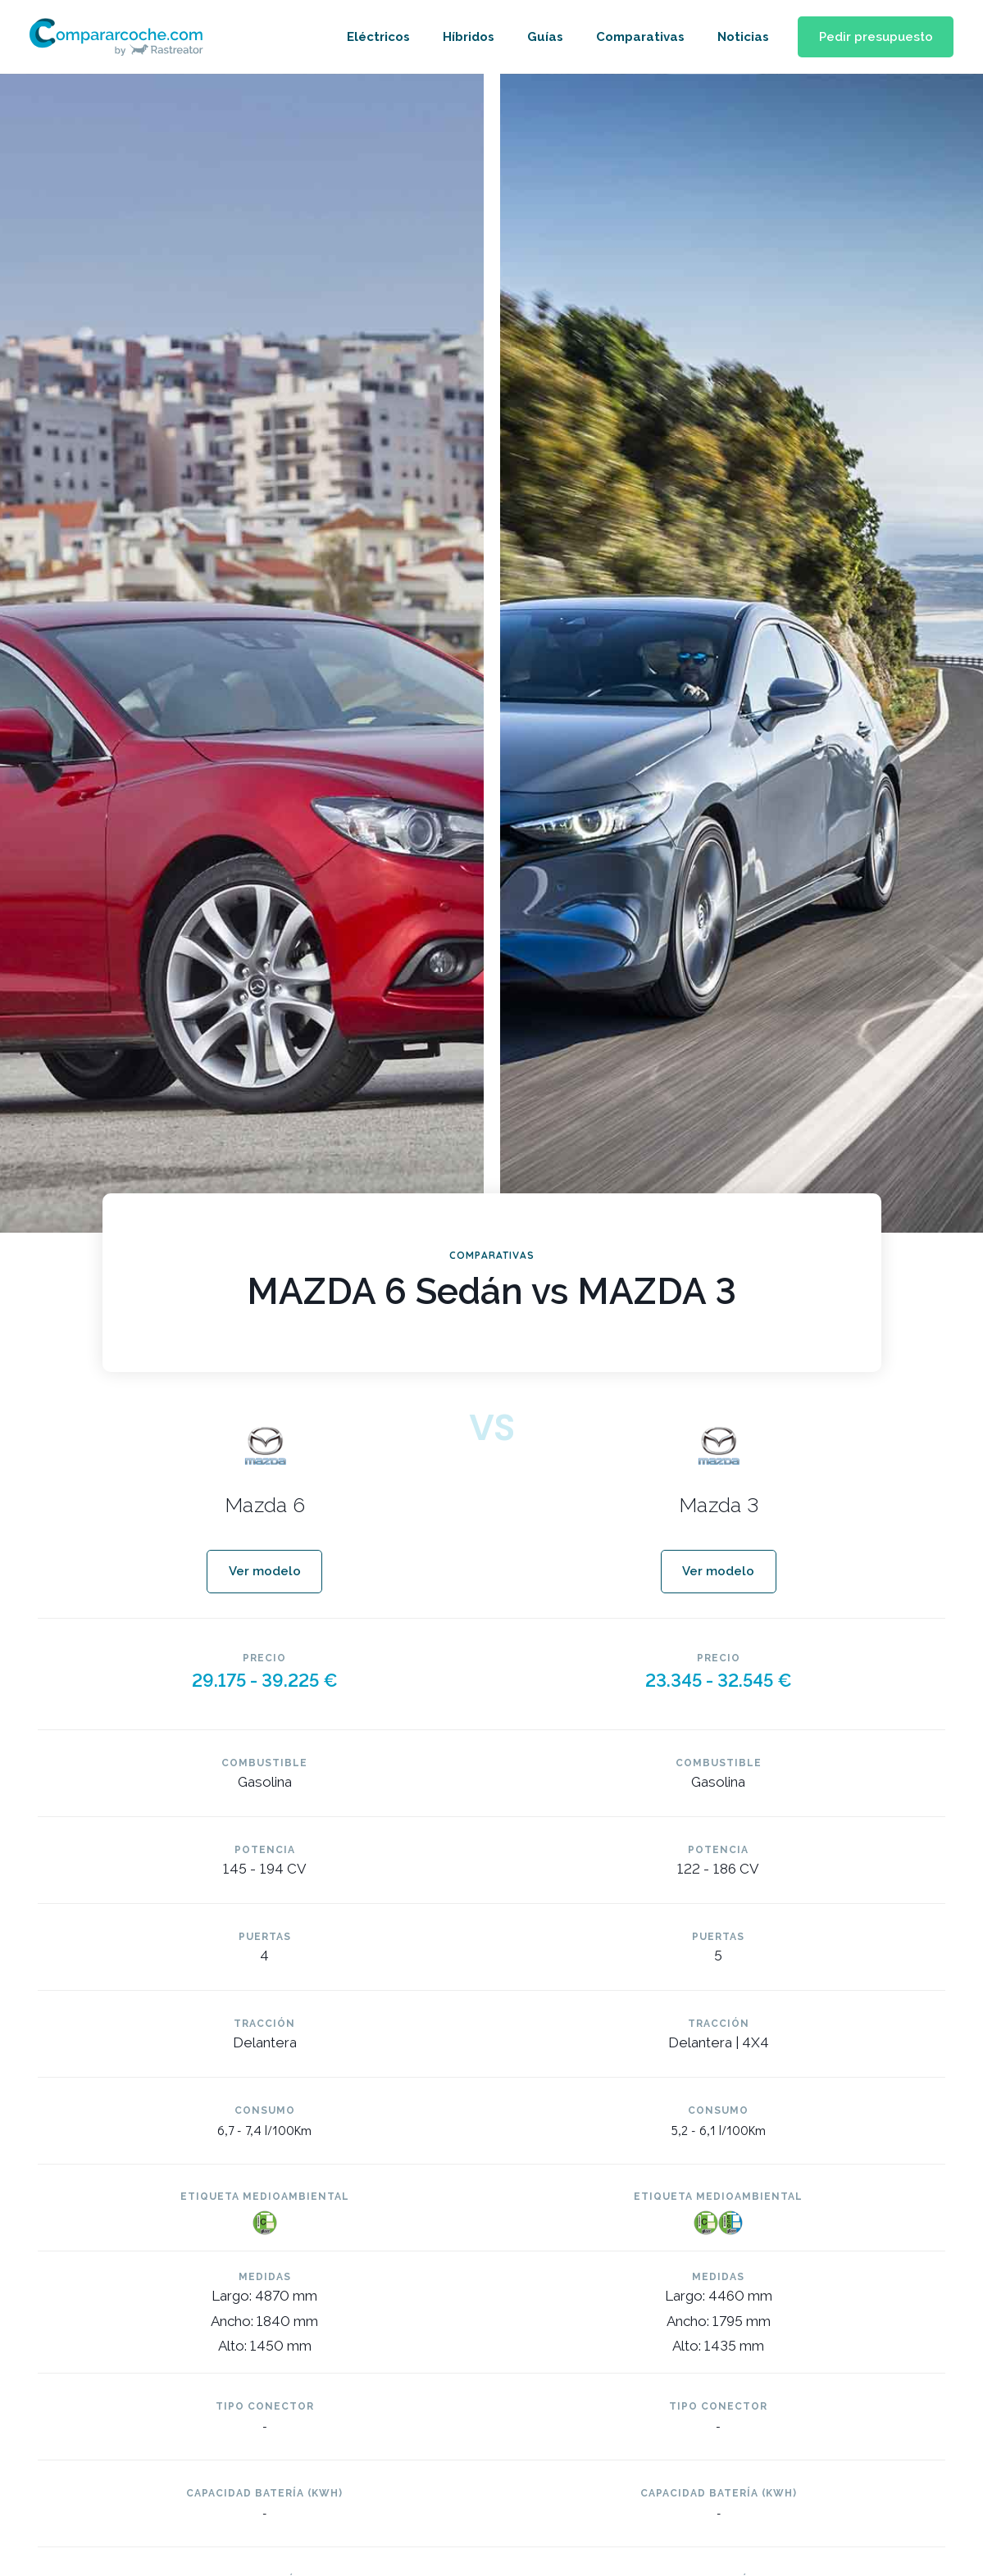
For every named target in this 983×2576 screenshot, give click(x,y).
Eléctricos (371, 37)
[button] (871, 37)
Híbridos (461, 37)
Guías (538, 37)
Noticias (736, 37)
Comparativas (633, 37)
